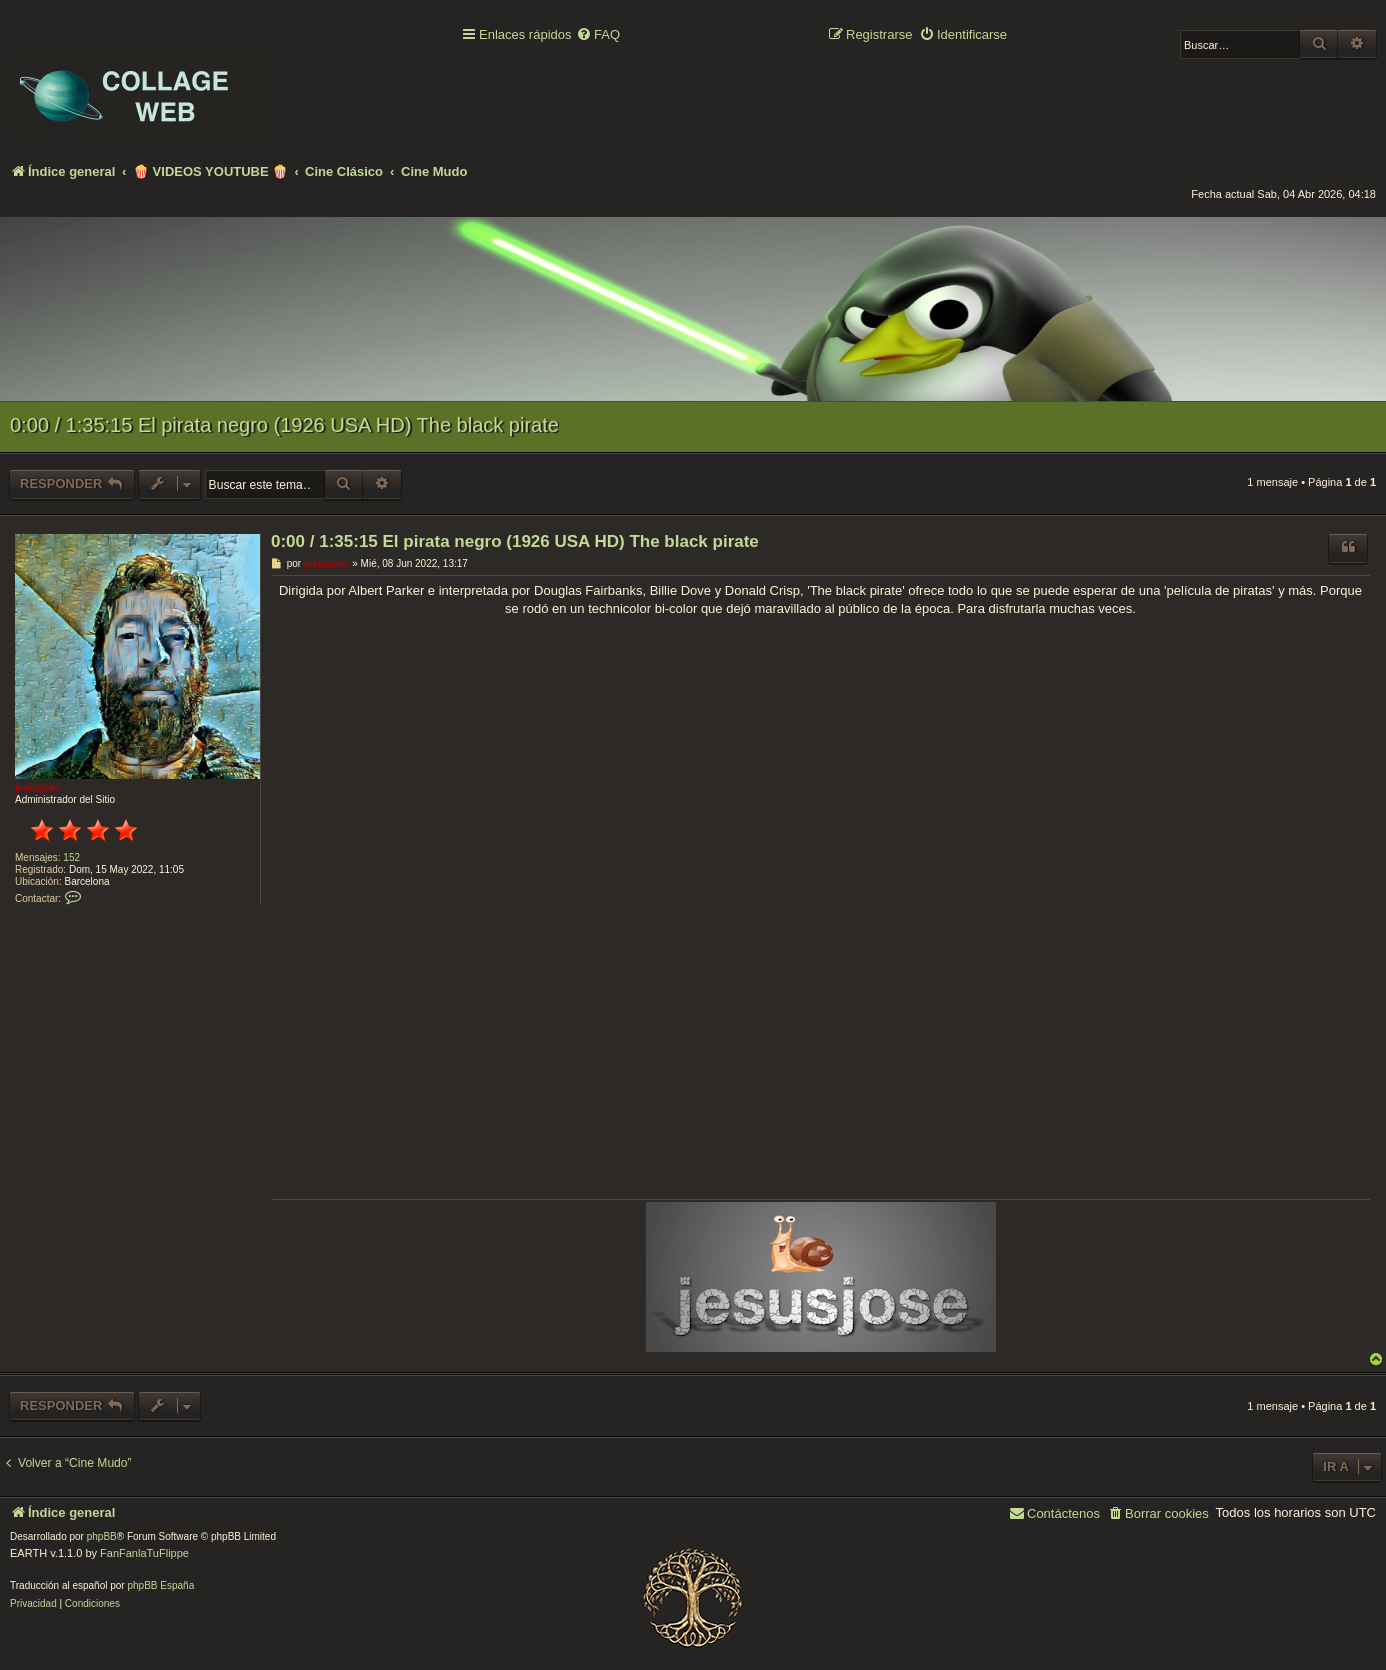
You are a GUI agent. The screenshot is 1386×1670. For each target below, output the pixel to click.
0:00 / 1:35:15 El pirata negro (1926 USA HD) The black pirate (284, 425)
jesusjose (38, 787)
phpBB (102, 1536)
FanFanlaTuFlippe (144, 1553)
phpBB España (160, 1585)
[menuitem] (598, 35)
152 (71, 857)
